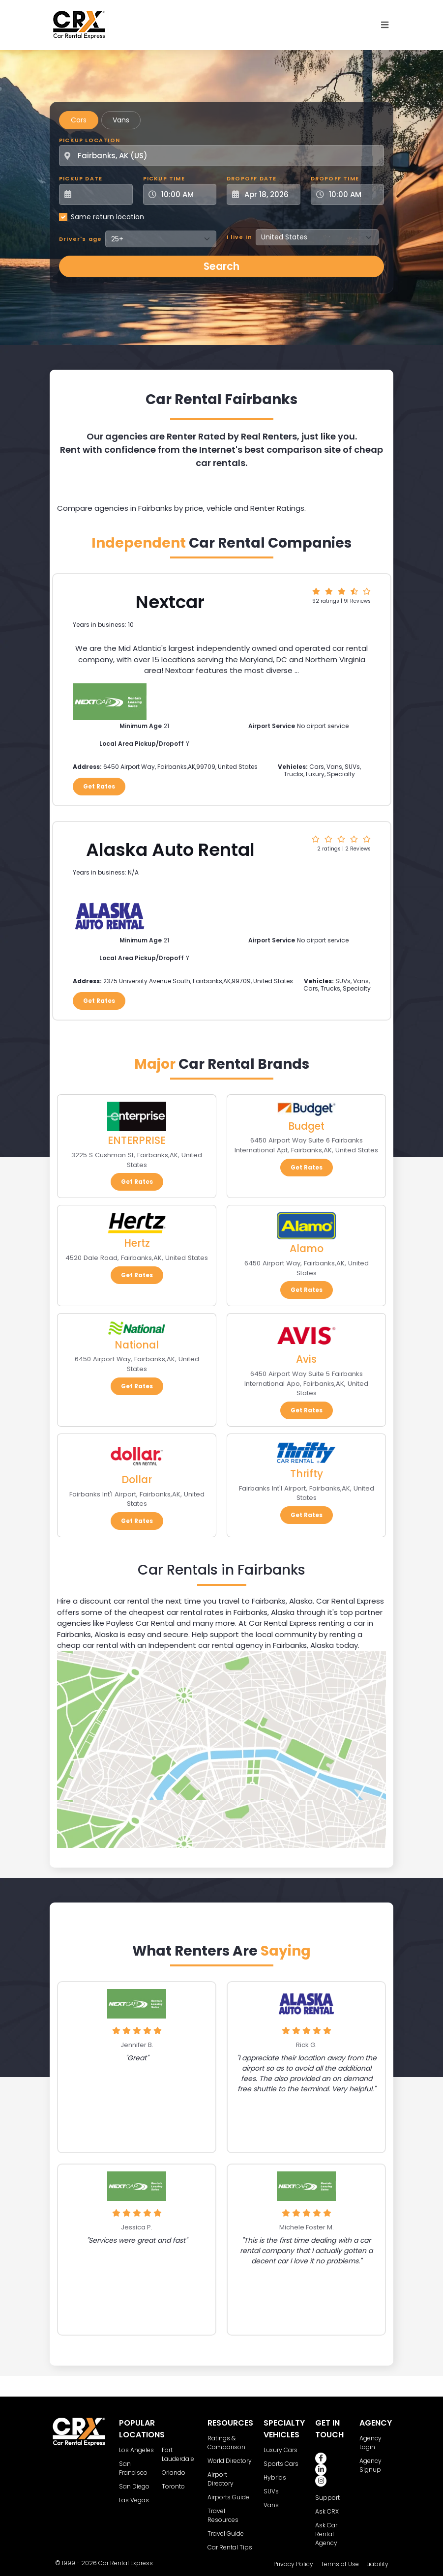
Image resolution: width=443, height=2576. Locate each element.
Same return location (107, 217)
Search (221, 266)
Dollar (136, 1479)
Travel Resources (222, 2515)
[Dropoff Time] (353, 194)
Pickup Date (80, 178)
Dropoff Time (335, 178)
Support (327, 2497)
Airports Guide (228, 2497)
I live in (239, 237)
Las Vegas (134, 2500)
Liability (377, 2564)
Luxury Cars (280, 2450)
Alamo (307, 1248)
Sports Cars (281, 2463)
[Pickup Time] (185, 194)
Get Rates (99, 786)
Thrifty (306, 1473)
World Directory (229, 2461)
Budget (306, 1126)
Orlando (173, 2472)
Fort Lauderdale (178, 2454)
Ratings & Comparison (226, 2442)
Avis (306, 1359)
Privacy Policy (293, 2564)
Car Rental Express (125, 2563)
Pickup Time (164, 178)
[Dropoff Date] (269, 194)
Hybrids (275, 2477)
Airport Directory (220, 2479)
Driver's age (80, 239)
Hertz (137, 1243)
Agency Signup (370, 2465)
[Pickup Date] (101, 194)
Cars (79, 120)
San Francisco (133, 2468)
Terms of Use (340, 2564)
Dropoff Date (251, 178)
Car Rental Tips (229, 2547)
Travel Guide (225, 2533)
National (137, 1345)
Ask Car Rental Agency (326, 2534)
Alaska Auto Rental (170, 849)
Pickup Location (89, 140)
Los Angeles (136, 2450)
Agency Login (370, 2442)
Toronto (173, 2486)
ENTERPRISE (137, 1140)
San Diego (134, 2486)
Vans (121, 120)
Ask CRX (327, 2511)
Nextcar (170, 602)
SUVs (271, 2491)
